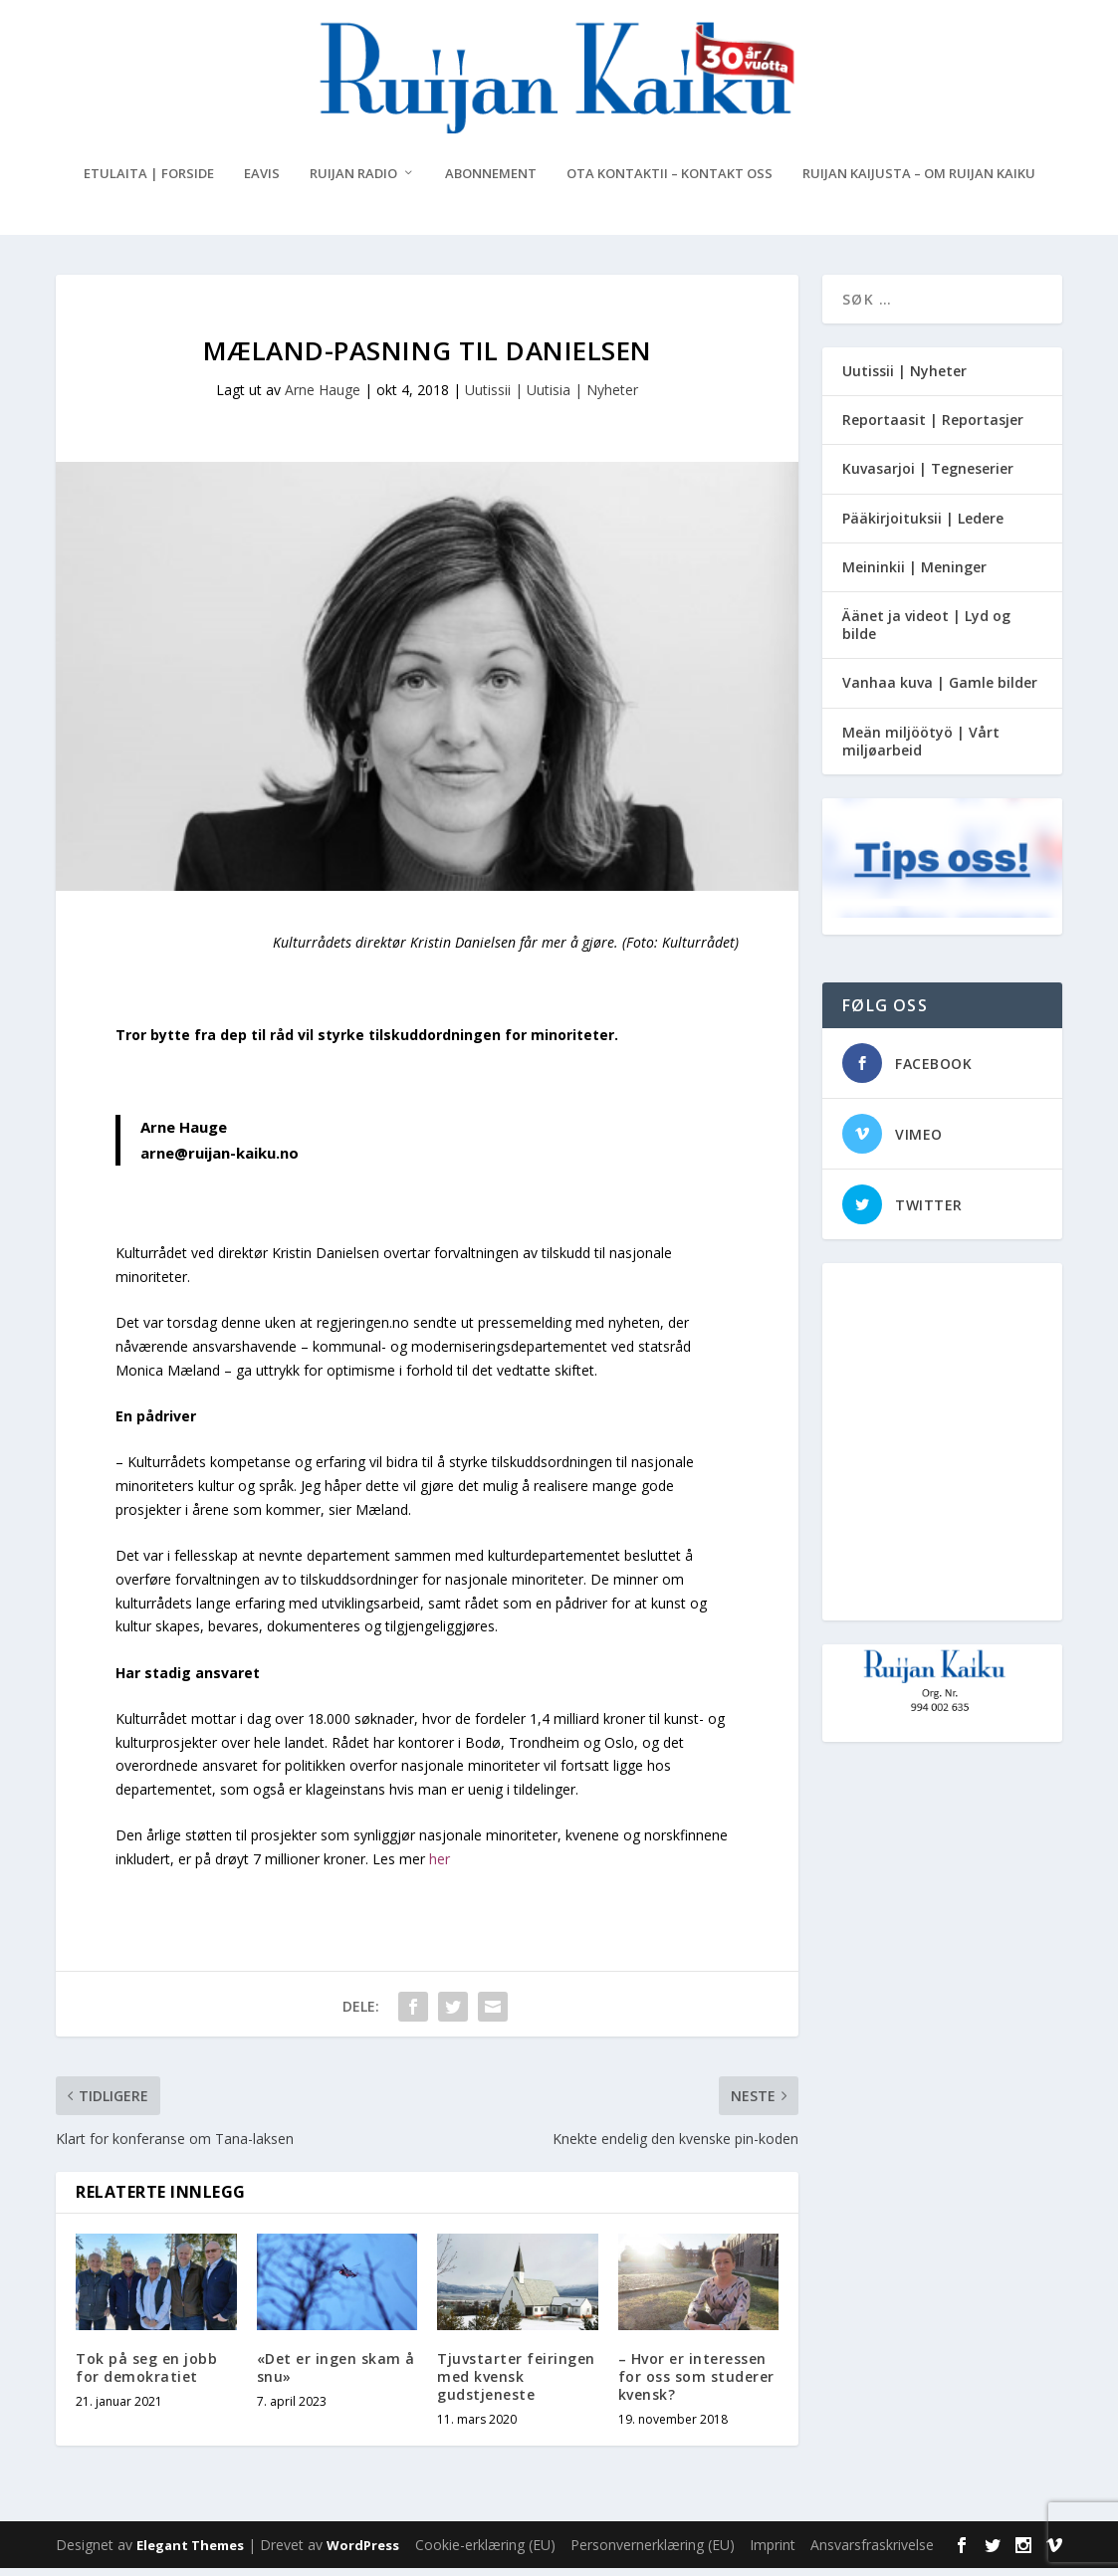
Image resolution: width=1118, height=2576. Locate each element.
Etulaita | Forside (149, 181)
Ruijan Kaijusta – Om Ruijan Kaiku (918, 181)
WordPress (363, 2553)
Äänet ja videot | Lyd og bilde (926, 632)
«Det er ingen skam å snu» (336, 2375)
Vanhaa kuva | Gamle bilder (939, 690)
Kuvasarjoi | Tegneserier (927, 476)
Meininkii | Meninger (914, 574)
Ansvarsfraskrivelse (872, 2552)
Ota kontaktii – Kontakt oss (669, 181)
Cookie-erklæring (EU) (485, 2552)
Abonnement (491, 181)
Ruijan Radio (353, 181)
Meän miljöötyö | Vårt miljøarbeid (921, 749)
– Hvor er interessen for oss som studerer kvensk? (696, 2384)
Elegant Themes (190, 2553)
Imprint (772, 2552)
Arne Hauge (322, 397)
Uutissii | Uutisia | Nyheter (551, 397)
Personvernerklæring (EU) (652, 2552)
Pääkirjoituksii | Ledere (923, 526)
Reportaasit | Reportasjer (932, 427)
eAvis (262, 181)
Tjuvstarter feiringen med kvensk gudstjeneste (516, 2384)
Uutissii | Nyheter (904, 378)
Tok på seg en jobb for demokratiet (146, 2375)
